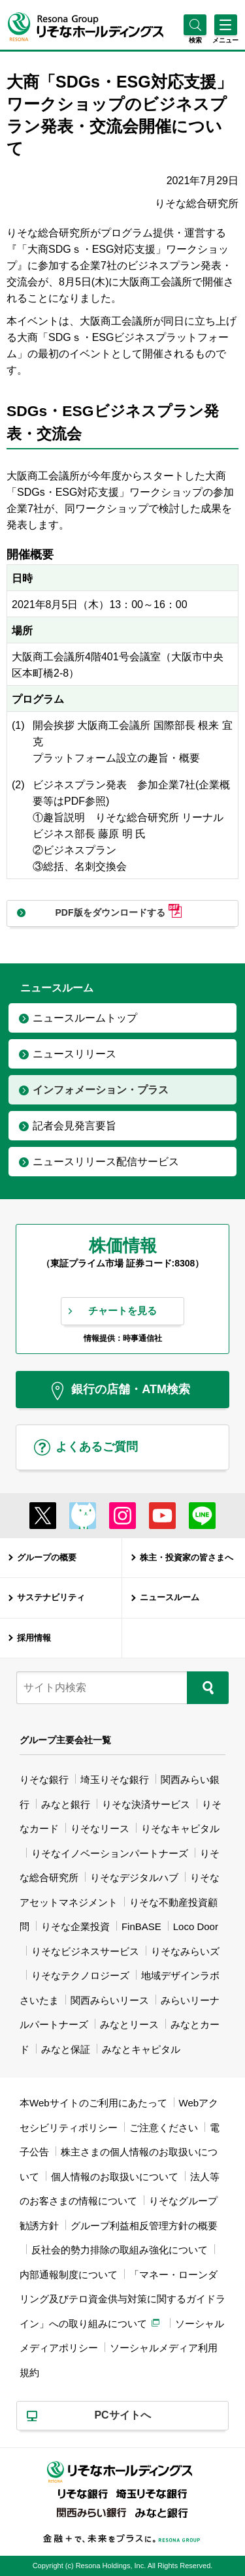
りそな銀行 (44, 1779)
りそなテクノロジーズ (80, 1975)
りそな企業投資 (75, 1926)
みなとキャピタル (141, 2049)
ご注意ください (163, 2127)
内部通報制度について (69, 2274)
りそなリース (100, 1828)
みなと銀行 (65, 1804)
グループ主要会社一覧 (65, 1740)
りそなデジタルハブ (134, 1877)
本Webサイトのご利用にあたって (93, 2102)
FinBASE (141, 1926)
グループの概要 (46, 1557)
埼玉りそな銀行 (114, 1779)
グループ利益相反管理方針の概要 (144, 2225)
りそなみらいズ (185, 1951)
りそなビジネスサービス (85, 1951)
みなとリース (129, 2024)
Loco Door (195, 1926)
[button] (195, 40)
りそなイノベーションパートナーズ (109, 1853)
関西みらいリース (110, 2000)
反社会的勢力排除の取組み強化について (119, 2249)
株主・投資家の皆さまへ (186, 1557)
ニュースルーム (169, 1597)
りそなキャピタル (180, 1828)
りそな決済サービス (146, 1804)
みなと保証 (65, 2049)
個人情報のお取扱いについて (114, 2176)
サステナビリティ (51, 1597)
